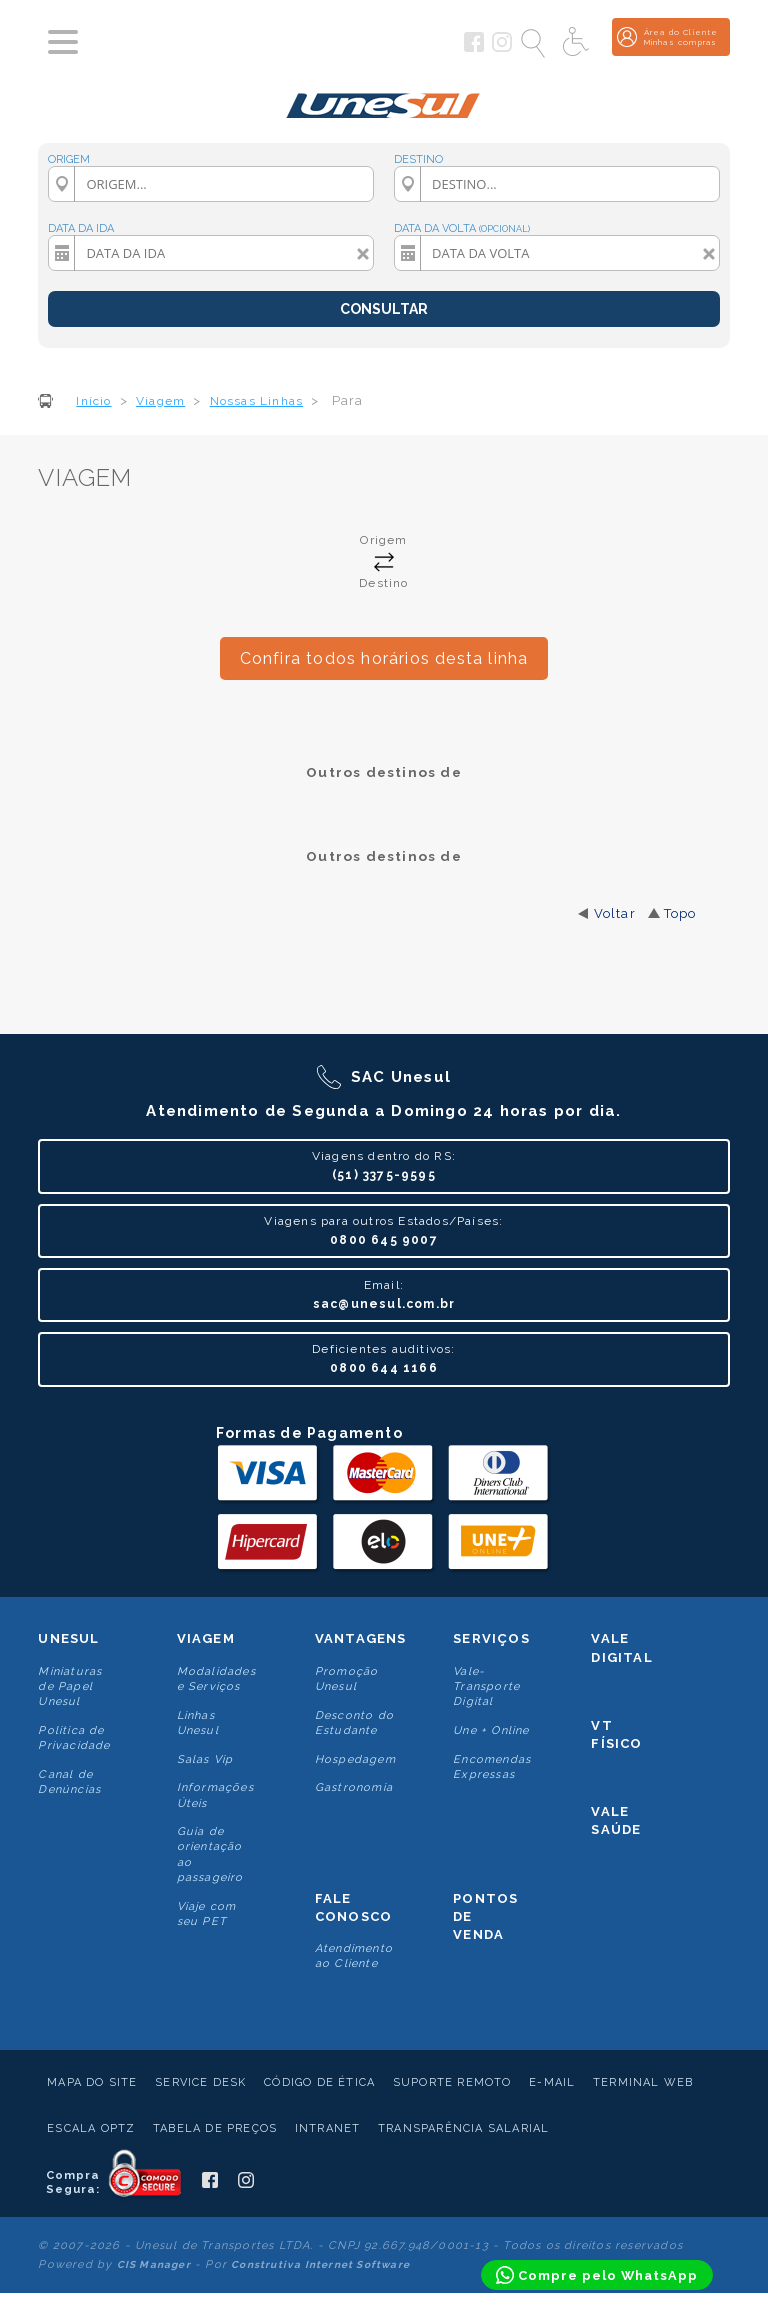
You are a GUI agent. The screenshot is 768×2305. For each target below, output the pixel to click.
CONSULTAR (384, 309)
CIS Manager (154, 2264)
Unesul (68, 1638)
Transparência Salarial (463, 2128)
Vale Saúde (616, 1820)
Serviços (491, 1638)
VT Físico (616, 1734)
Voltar (615, 913)
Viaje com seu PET (207, 1914)
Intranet (328, 2128)
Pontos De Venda (485, 1916)
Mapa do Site (92, 2082)
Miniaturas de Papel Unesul (70, 1687)
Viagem (206, 1638)
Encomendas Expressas (492, 1767)
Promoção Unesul (347, 1679)
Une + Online (491, 1730)
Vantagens (361, 1638)
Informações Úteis (215, 1795)
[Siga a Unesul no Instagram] (502, 48)
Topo (680, 913)
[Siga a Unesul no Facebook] (474, 48)
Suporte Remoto (452, 2082)
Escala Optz (91, 2128)
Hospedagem (355, 1759)
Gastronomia (354, 1787)
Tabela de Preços (215, 2128)
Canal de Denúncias (69, 1782)
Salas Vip (205, 1759)
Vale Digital (621, 1647)
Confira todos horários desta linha (384, 658)
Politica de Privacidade (74, 1738)
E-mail (552, 2082)
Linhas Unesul (198, 1723)
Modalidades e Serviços (216, 1679)
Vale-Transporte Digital (486, 1687)
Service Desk (200, 2082)
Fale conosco (353, 1907)
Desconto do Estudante (354, 1723)
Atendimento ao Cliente (354, 1956)
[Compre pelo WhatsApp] (597, 2275)
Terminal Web (643, 2082)
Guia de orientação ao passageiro (210, 1854)
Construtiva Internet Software (320, 2264)
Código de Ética (319, 2082)
